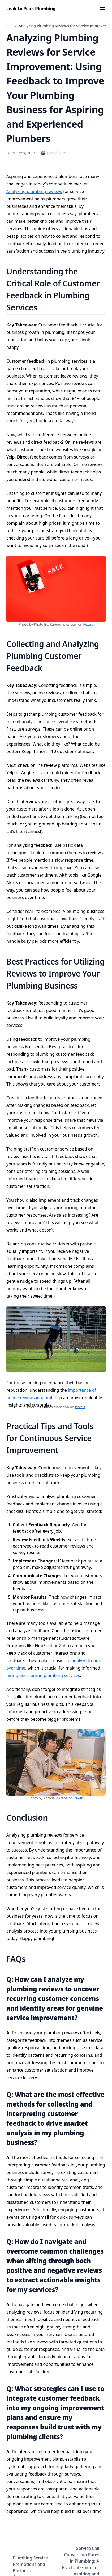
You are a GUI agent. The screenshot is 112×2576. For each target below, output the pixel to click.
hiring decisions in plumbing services (43, 1675)
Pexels (88, 624)
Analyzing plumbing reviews (34, 191)
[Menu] (102, 8)
